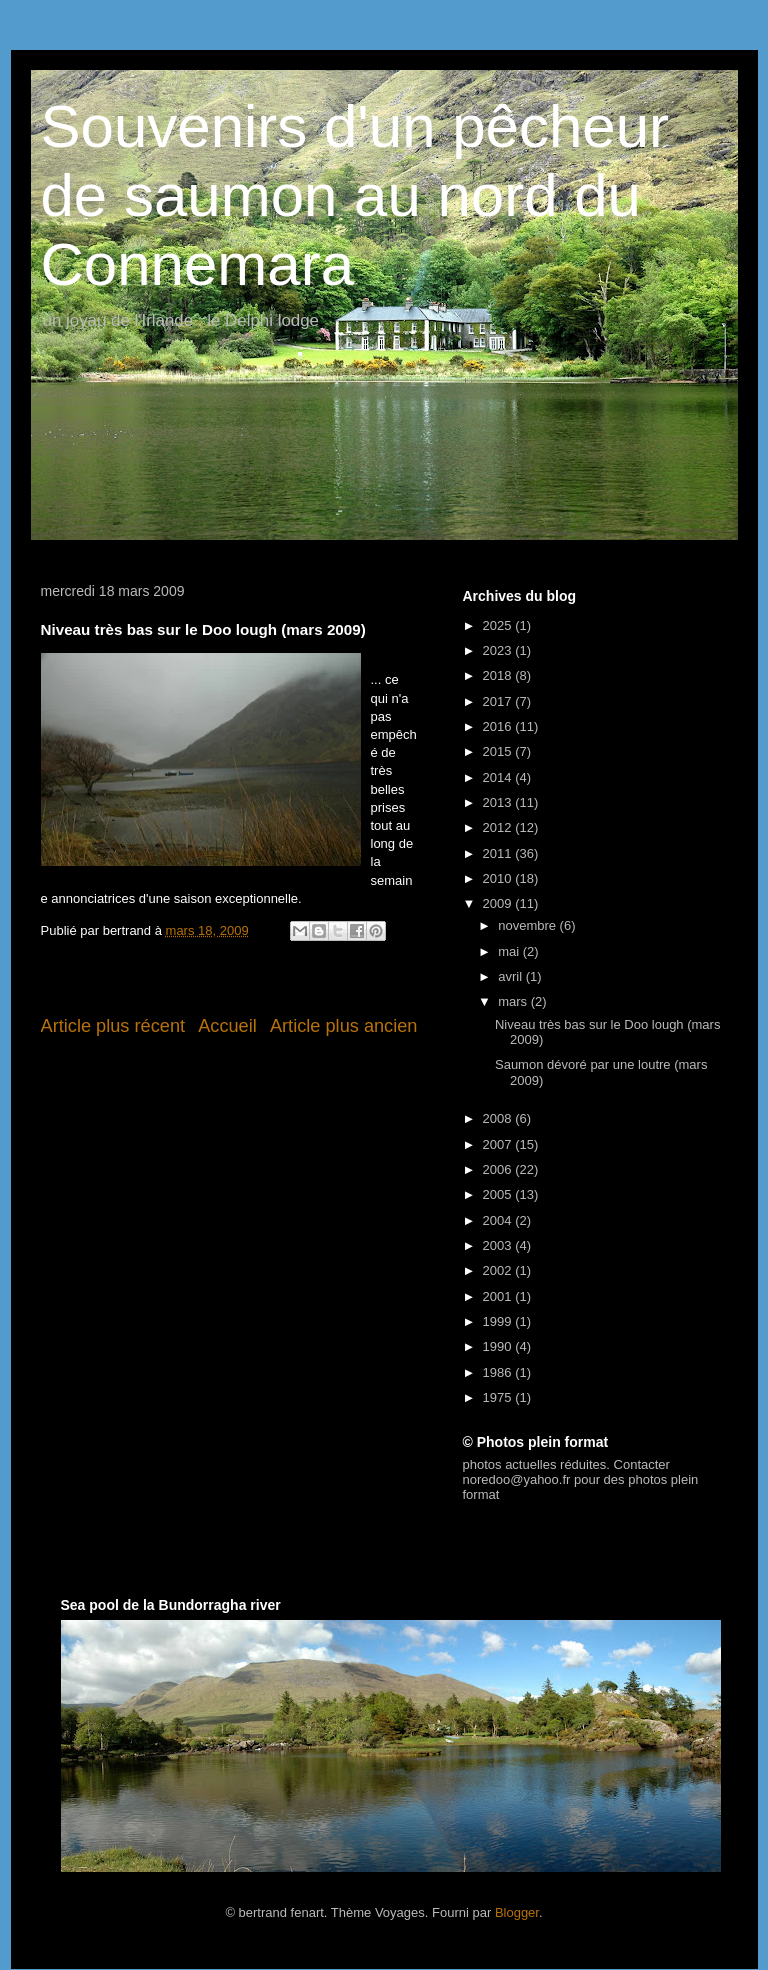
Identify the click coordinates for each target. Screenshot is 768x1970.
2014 (499, 777)
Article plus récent (113, 1026)
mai (510, 951)
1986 (499, 1372)
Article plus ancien (344, 1026)
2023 (499, 650)
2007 (499, 1144)
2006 (499, 1169)
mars (514, 1001)
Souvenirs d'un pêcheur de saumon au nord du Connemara (355, 195)
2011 (499, 853)
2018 (499, 675)
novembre (528, 925)
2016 (499, 726)
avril (511, 976)
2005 (499, 1194)
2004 (499, 1220)
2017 (499, 701)
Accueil (227, 1026)
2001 (499, 1296)
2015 (499, 751)
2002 (499, 1270)
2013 (499, 802)
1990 (499, 1346)
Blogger (517, 1912)
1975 (499, 1397)
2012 (499, 827)
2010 (499, 878)
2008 (499, 1118)
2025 (499, 625)
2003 (499, 1245)
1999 (499, 1321)
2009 (499, 903)
